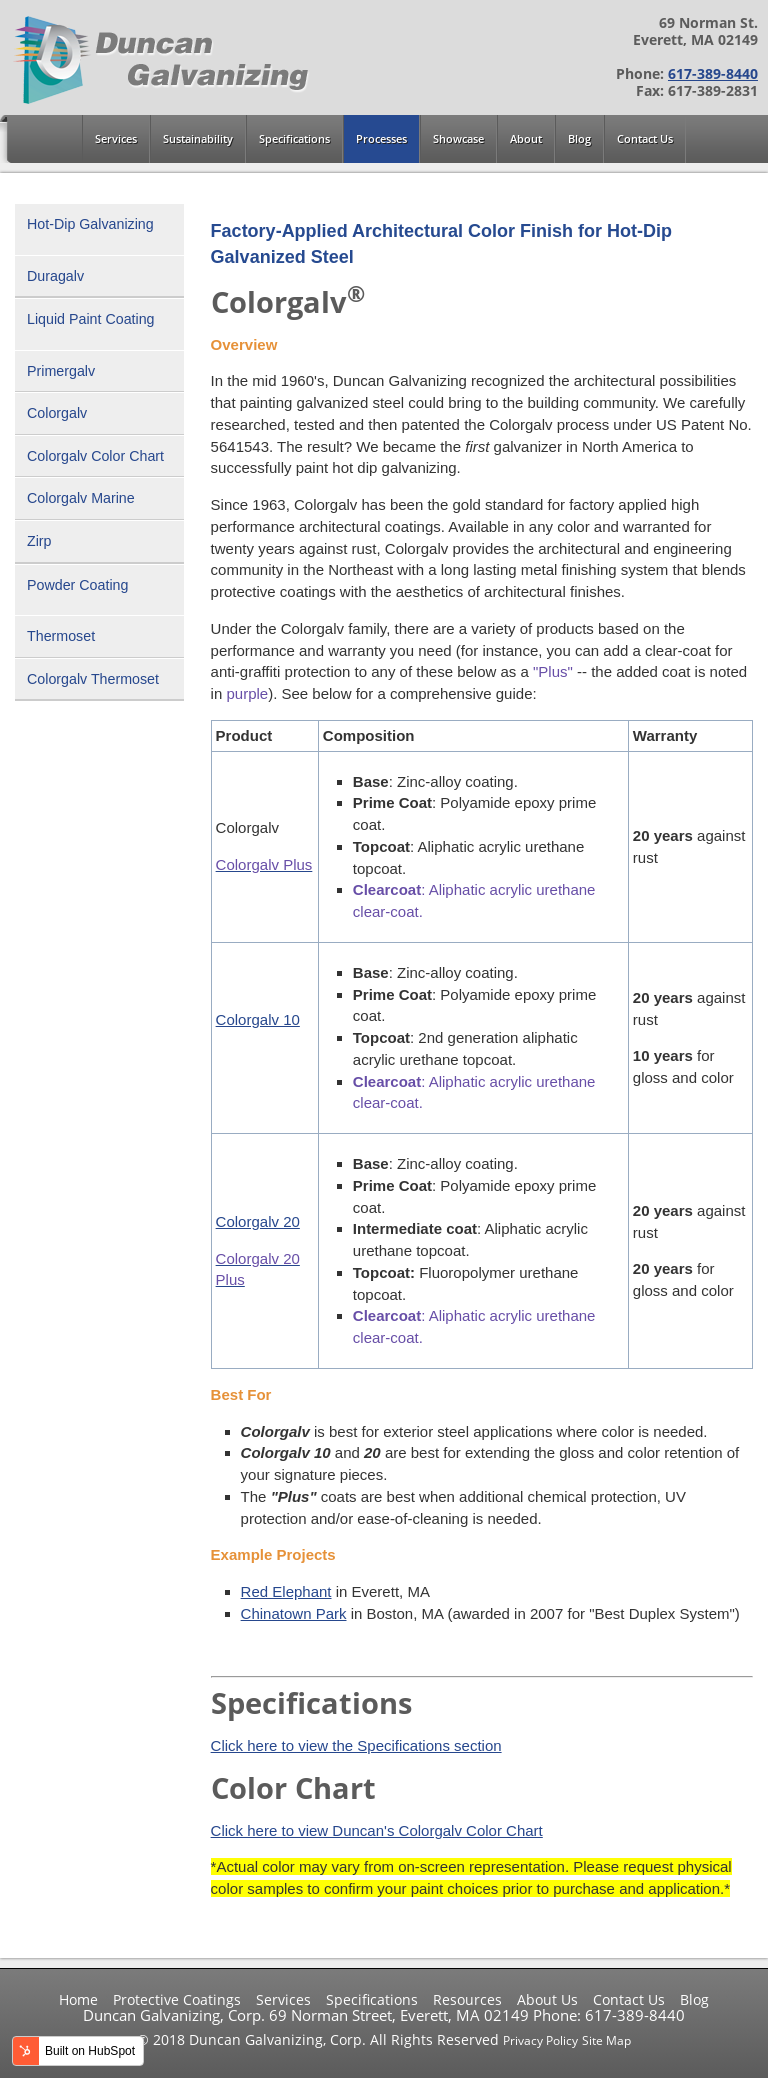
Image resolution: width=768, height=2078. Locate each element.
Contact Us (629, 2000)
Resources (467, 2000)
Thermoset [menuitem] (61, 636)
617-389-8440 (713, 74)
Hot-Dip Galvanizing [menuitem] (90, 224)
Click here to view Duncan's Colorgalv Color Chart (377, 1830)
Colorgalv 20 (258, 1221)
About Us (547, 2000)
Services (283, 2000)
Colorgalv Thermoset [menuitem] (93, 679)
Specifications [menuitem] (294, 139)
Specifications (372, 2000)
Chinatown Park (294, 1613)
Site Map (606, 2040)
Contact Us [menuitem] (645, 139)
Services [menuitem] (116, 139)
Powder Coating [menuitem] (77, 585)
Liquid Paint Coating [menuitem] (91, 319)
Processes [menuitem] (381, 139)
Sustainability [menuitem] (198, 139)
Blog (694, 2000)
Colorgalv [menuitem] (57, 413)
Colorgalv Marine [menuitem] (81, 498)
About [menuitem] (526, 139)
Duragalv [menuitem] (55, 276)
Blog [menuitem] (579, 139)
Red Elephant (286, 1591)
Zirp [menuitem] (39, 541)
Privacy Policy (540, 2040)
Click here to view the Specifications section (356, 1745)
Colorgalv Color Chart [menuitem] (95, 456)
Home (78, 2000)
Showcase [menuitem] (458, 139)
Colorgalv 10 (258, 1019)
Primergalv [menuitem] (61, 371)
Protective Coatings (177, 2000)
